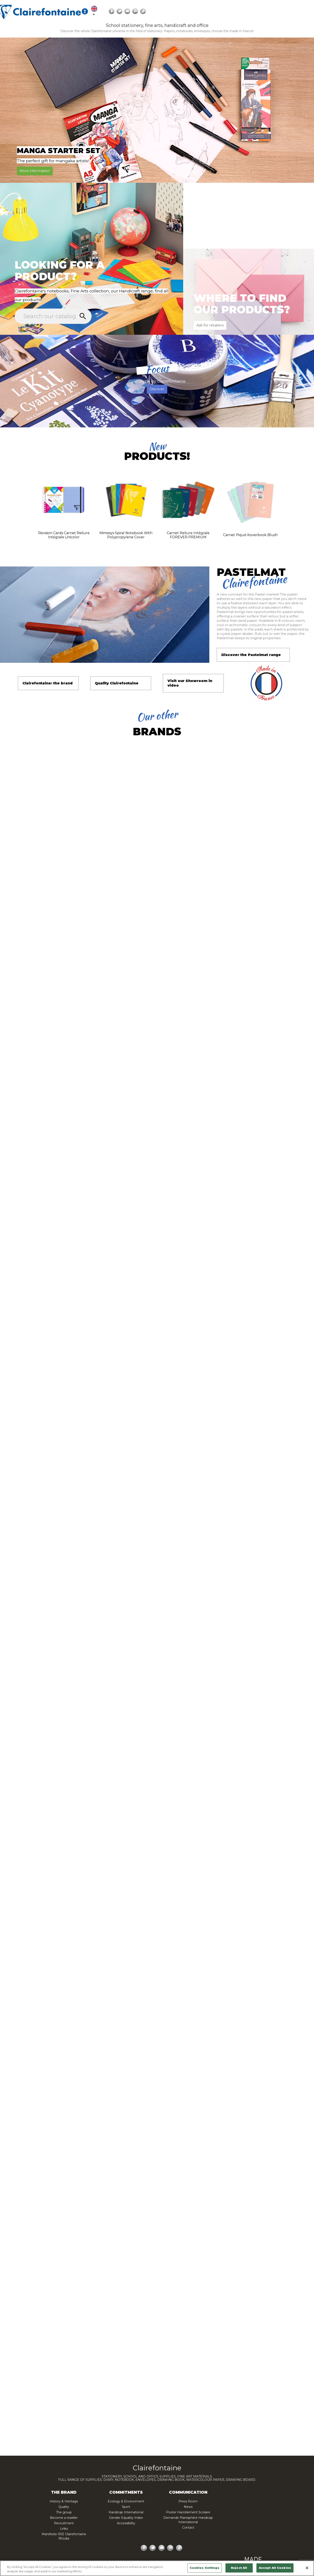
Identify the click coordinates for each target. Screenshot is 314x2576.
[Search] (55, 12)
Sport (126, 2507)
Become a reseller (64, 2518)
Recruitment (64, 2523)
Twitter (269, 11)
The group (64, 2512)
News (188, 2507)
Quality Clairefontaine (116, 683)
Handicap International (126, 2512)
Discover (157, 389)
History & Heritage (64, 2501)
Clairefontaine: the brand (47, 683)
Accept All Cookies (275, 2567)
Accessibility (126, 2523)
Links (64, 2529)
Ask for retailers (210, 325)
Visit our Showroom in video (189, 683)
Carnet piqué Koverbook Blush (250, 535)
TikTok (292, 11)
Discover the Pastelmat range (251, 655)
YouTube (277, 11)
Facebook (261, 11)
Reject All (239, 2567)
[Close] (307, 2568)
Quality (63, 2507)
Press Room (188, 2501)
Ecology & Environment (126, 2501)
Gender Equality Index (126, 2518)
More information (35, 171)
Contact (188, 2527)
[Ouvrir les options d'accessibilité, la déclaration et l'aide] (228, 11)
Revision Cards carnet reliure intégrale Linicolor (64, 535)
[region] (157, 2568)
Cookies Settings (204, 2567)
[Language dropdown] (242, 11)
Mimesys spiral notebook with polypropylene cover (125, 535)
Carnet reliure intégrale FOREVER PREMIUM (188, 535)
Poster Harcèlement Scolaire (188, 2512)
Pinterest (285, 11)
